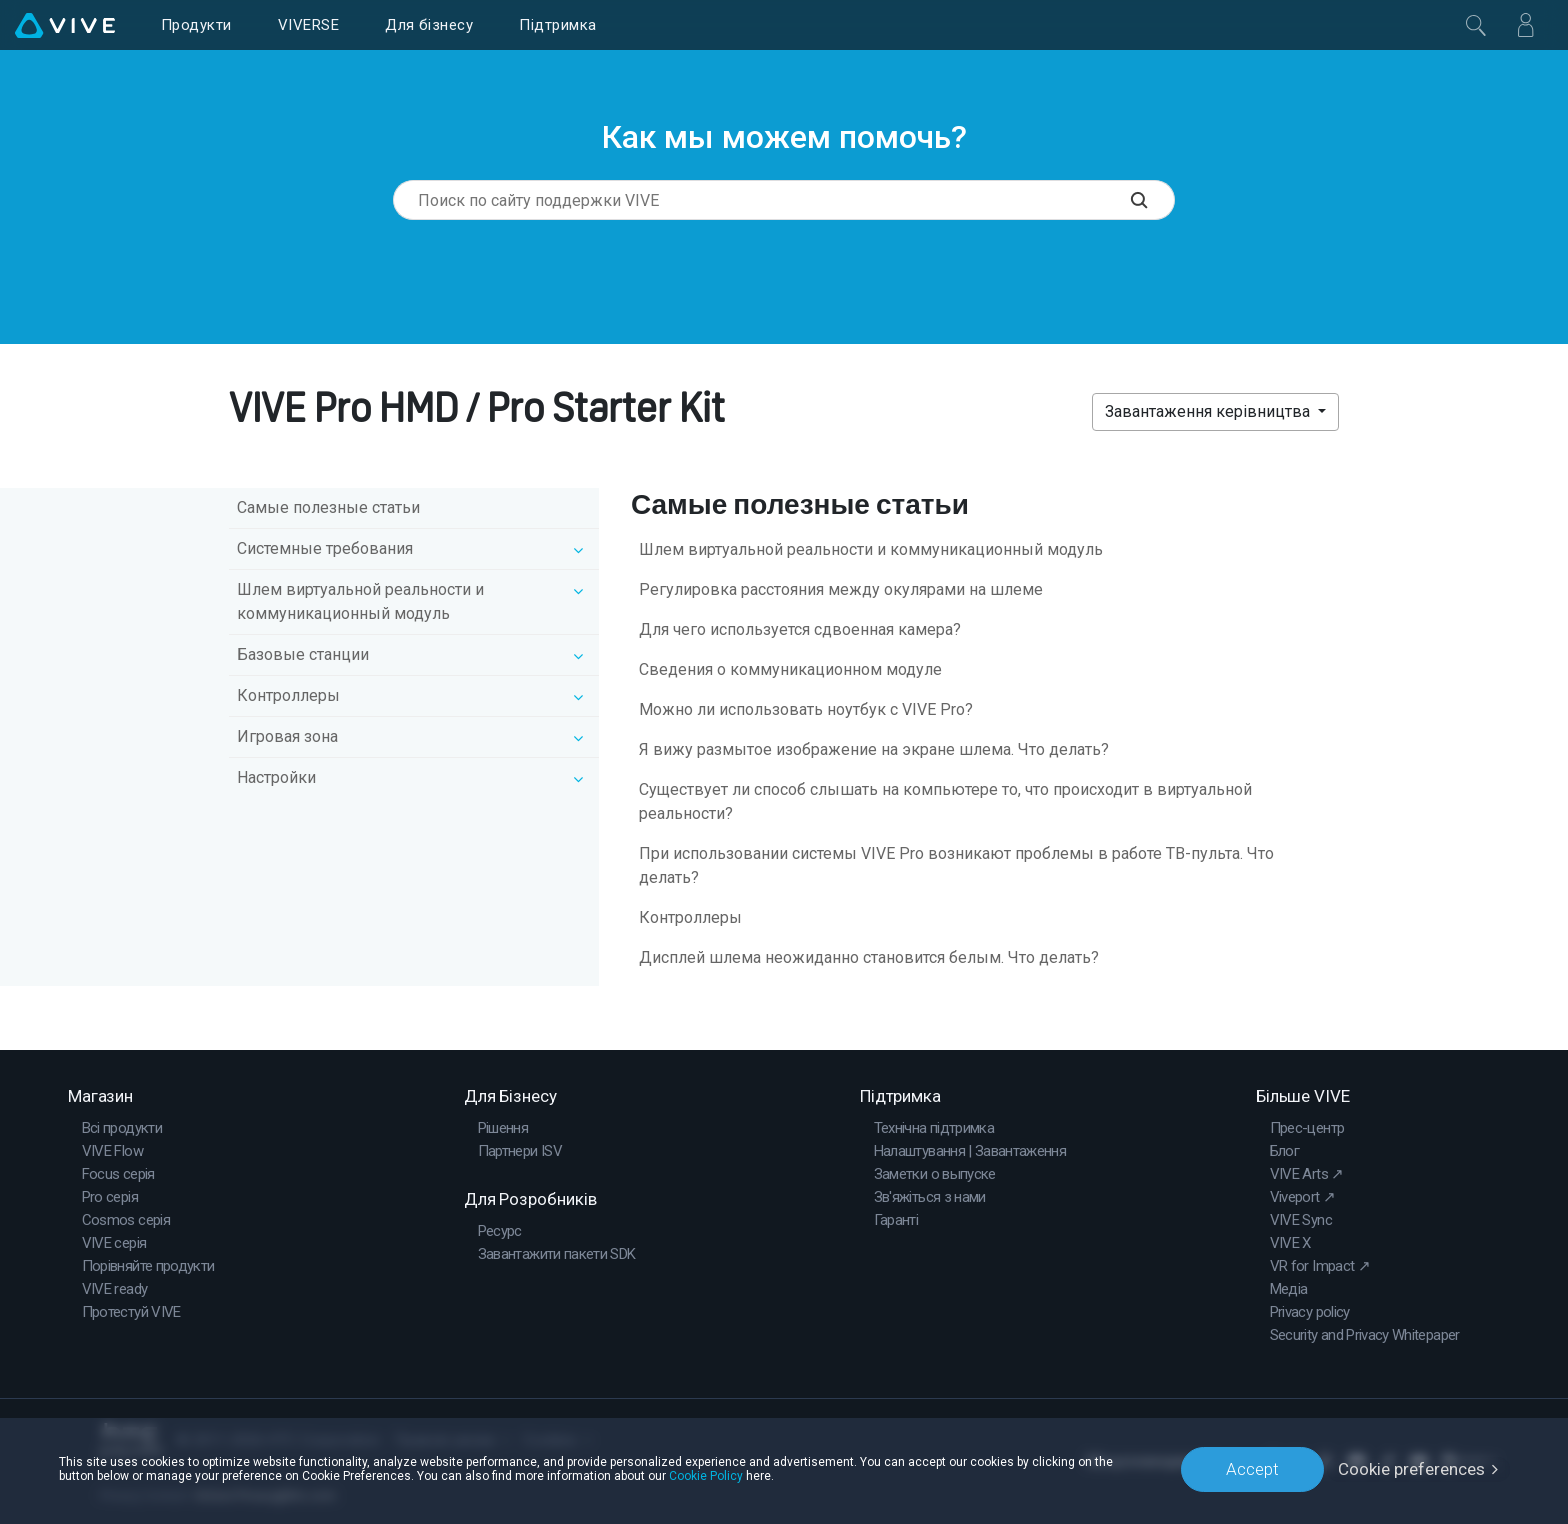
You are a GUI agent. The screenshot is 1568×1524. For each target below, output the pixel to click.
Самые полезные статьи (328, 507)
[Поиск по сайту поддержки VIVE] (1153, 200)
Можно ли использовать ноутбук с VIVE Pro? (806, 709)
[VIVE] (65, 25)
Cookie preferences (1411, 1469)
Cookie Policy (706, 1476)
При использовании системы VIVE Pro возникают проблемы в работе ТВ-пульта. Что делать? (956, 865)
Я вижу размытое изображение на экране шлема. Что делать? (874, 749)
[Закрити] (1476, 25)
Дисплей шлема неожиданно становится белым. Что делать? (869, 957)
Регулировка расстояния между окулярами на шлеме (841, 589)
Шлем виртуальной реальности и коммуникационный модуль (871, 549)
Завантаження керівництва (1209, 411)
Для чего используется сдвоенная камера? (800, 629)
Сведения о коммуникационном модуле (790, 669)
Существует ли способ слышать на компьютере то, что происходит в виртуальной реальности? (945, 801)
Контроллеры (690, 917)
